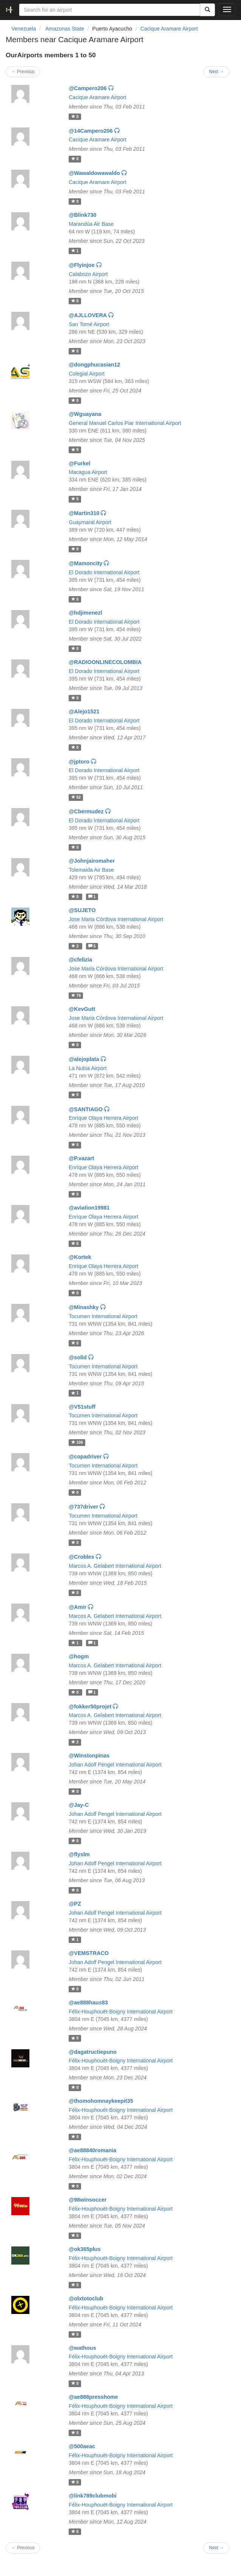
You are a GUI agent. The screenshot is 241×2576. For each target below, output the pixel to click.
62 (76, 797)
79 (76, 995)
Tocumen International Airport (103, 1316)
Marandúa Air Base (91, 224)
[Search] (207, 9)
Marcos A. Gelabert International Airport (115, 1566)
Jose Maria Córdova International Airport (116, 919)
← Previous (22, 71)
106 (77, 1442)
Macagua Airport (88, 472)
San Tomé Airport (89, 324)
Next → (216, 71)
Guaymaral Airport (90, 522)
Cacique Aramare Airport (169, 29)
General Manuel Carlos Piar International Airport (125, 423)
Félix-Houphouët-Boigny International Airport (121, 2012)
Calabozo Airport (88, 274)
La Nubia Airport (87, 1068)
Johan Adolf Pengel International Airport (115, 1765)
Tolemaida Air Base (91, 870)
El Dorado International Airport (104, 572)
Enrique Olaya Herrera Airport (103, 1118)
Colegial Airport (86, 374)
